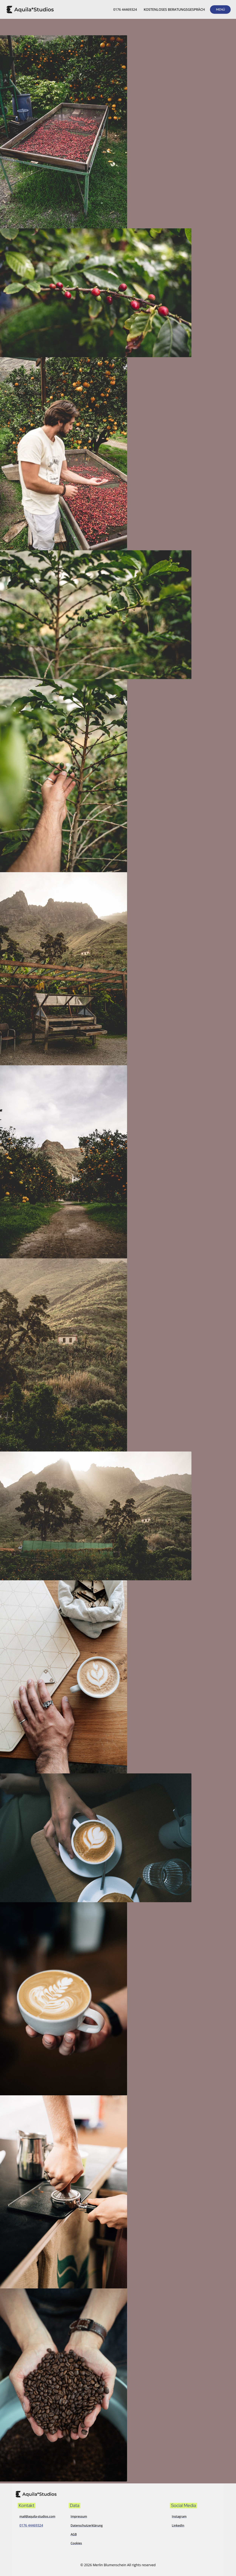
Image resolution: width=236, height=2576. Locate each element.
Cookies (77, 2543)
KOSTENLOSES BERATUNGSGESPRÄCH (174, 9)
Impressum (80, 2516)
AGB (74, 2534)
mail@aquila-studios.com (39, 2516)
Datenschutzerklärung (88, 2525)
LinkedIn (179, 2525)
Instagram (180, 2516)
